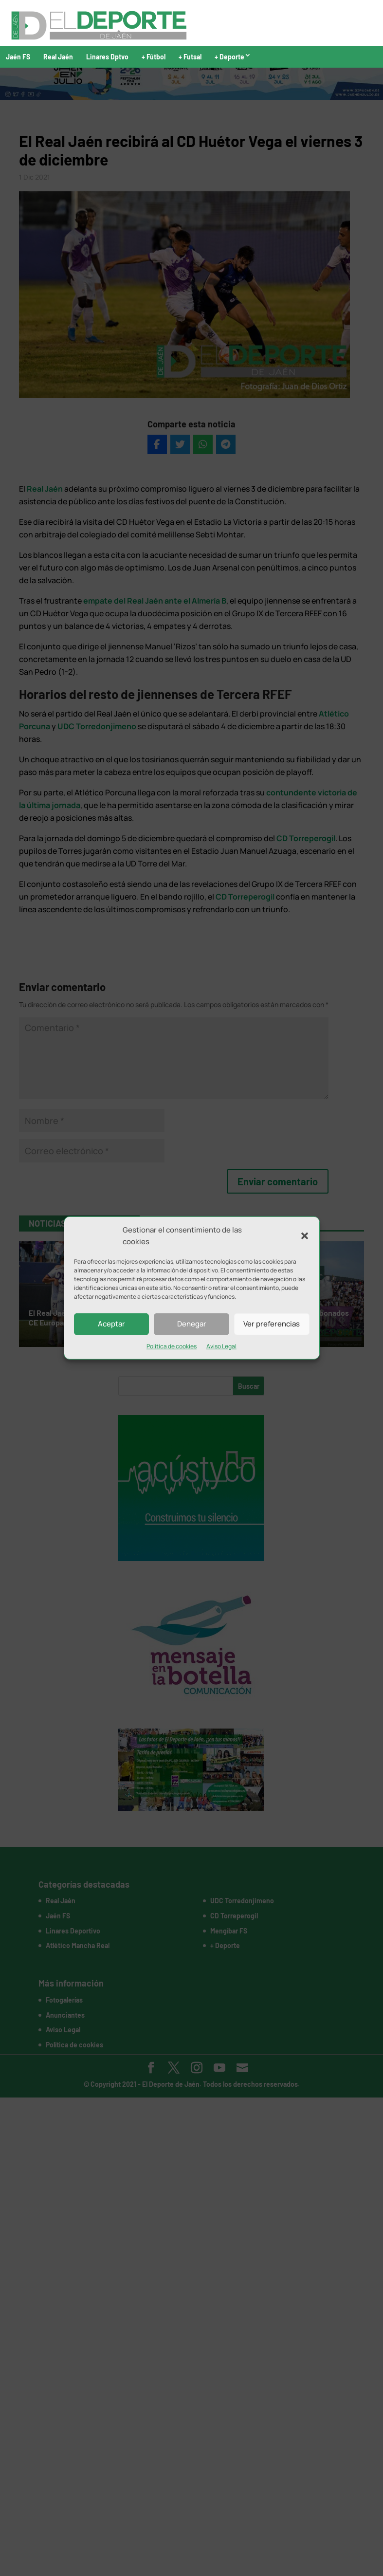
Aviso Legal (221, 1346)
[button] (305, 1236)
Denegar (191, 1324)
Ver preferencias (271, 1324)
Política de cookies (171, 1346)
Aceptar (111, 1324)
